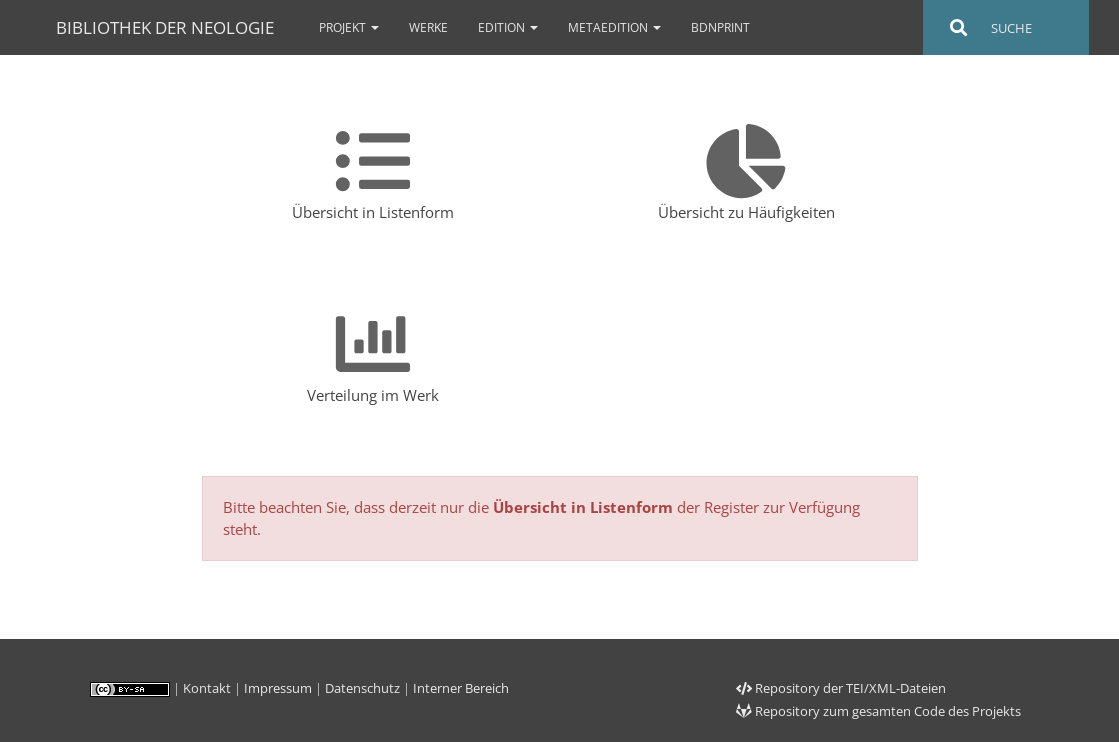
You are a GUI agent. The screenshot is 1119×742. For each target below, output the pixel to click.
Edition (508, 27)
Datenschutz (362, 688)
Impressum (278, 688)
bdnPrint (720, 27)
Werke (428, 27)
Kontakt (207, 688)
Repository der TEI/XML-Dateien (841, 688)
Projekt (349, 27)
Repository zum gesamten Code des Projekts (878, 711)
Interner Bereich (461, 688)
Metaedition (614, 27)
